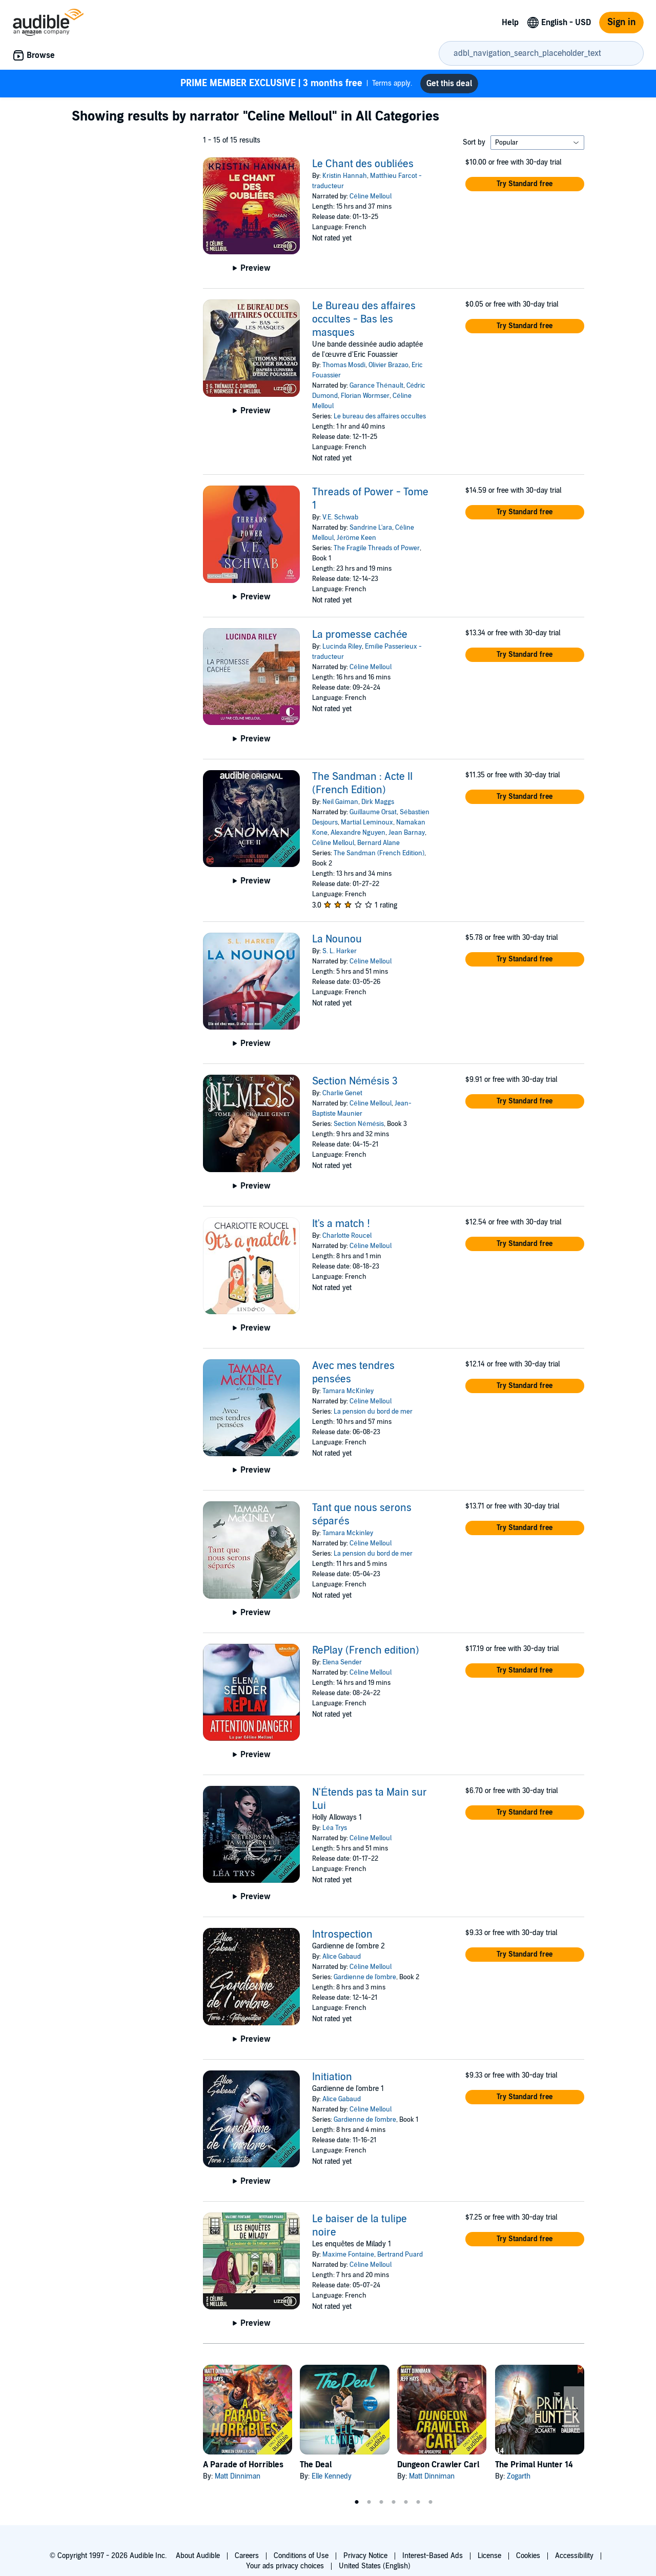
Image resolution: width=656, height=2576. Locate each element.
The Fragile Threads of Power (377, 548)
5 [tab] (406, 2502)
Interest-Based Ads (432, 2555)
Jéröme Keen (356, 538)
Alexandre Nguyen (358, 833)
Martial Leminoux (367, 822)
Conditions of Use (301, 2555)
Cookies (528, 2555)
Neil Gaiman (340, 802)
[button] (524, 184)
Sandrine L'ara (371, 528)
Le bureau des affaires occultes (380, 416)
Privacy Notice (365, 2555)
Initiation (332, 2077)
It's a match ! (341, 1224)
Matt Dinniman (237, 2476)
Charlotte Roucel (347, 1236)
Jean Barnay (406, 833)
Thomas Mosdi (343, 365)
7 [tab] (430, 2502)
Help (510, 22)
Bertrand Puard (400, 2254)
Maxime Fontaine (348, 2254)
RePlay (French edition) (365, 1650)
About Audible (198, 2555)
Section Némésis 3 (354, 1081)
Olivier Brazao (388, 365)
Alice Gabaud (341, 1957)
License (489, 2555)
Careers (247, 2555)
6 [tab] (418, 2502)
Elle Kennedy (332, 2476)
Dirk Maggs (377, 802)
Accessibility (574, 2555)
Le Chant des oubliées (363, 164)
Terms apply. (296, 83)
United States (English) (375, 2566)
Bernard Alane (378, 843)
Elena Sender (342, 1662)
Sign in (621, 22)
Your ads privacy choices (285, 2566)
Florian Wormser (365, 396)
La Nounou (337, 939)
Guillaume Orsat (373, 812)
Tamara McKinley (348, 1391)
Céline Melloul (370, 196)
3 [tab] (381, 2502)
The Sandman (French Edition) (379, 853)
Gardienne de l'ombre (365, 1977)
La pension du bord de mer (373, 1411)
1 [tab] (357, 2502)
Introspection (342, 1934)
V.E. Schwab (340, 517)
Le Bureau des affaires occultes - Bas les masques (364, 319)
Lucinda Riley (342, 646)
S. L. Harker (339, 951)
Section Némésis (358, 1124)
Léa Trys (334, 1828)
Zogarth (518, 2476)
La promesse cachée (359, 635)
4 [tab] (393, 2502)
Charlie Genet (342, 1093)
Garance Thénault (376, 385)
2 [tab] (369, 2502)
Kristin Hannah (344, 176)
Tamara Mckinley (347, 1533)
